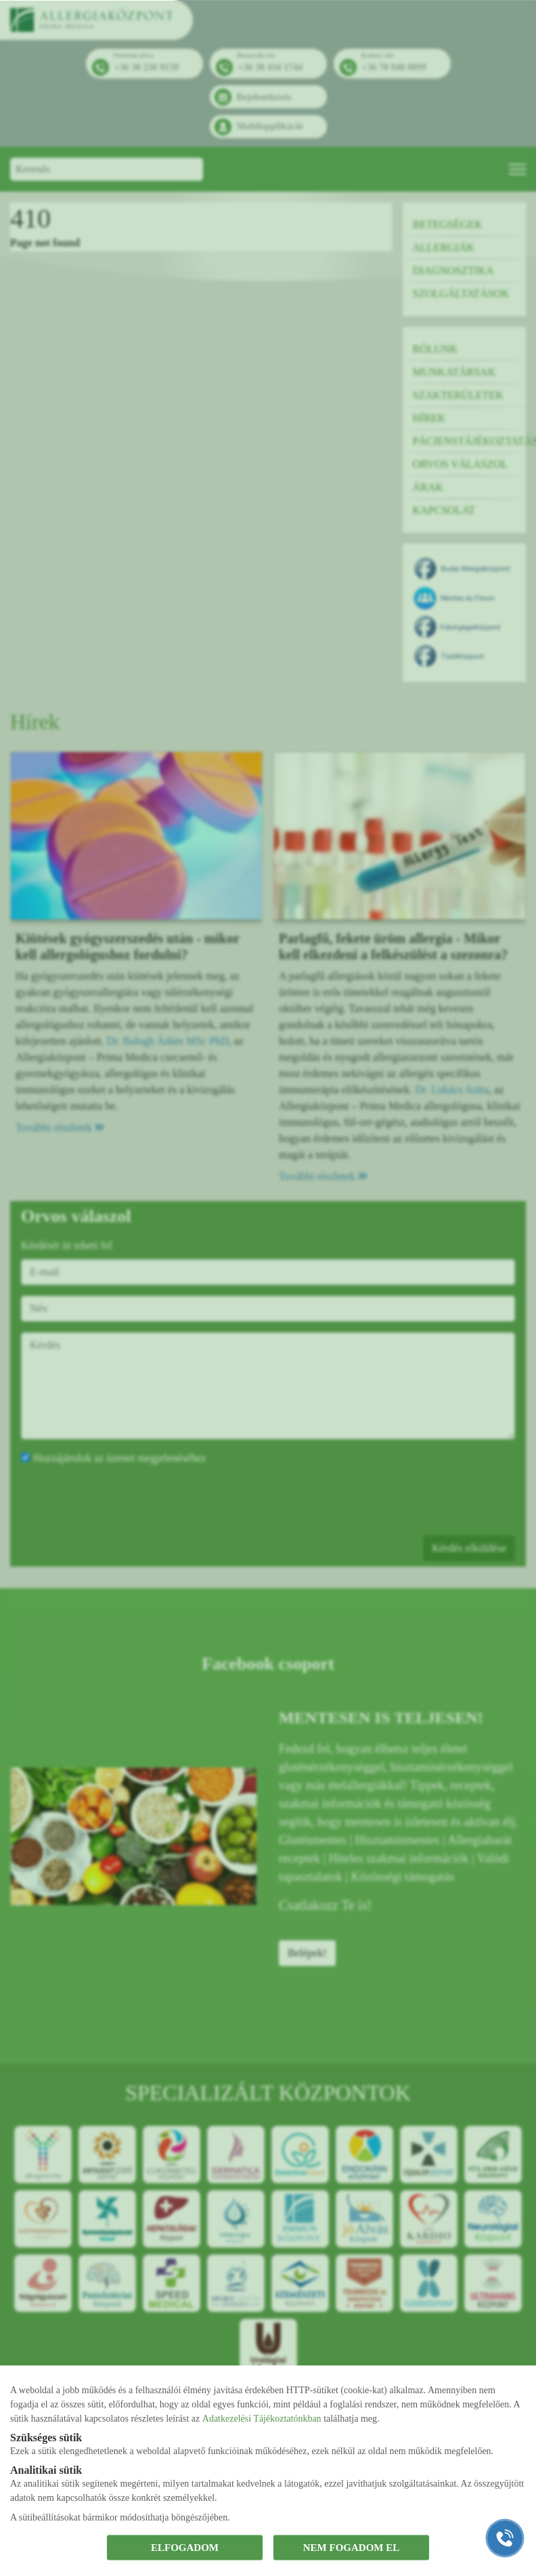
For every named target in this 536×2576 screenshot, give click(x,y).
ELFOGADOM (185, 2547)
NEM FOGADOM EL (351, 2547)
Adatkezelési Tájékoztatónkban (261, 2418)
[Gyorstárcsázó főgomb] (504, 2538)
